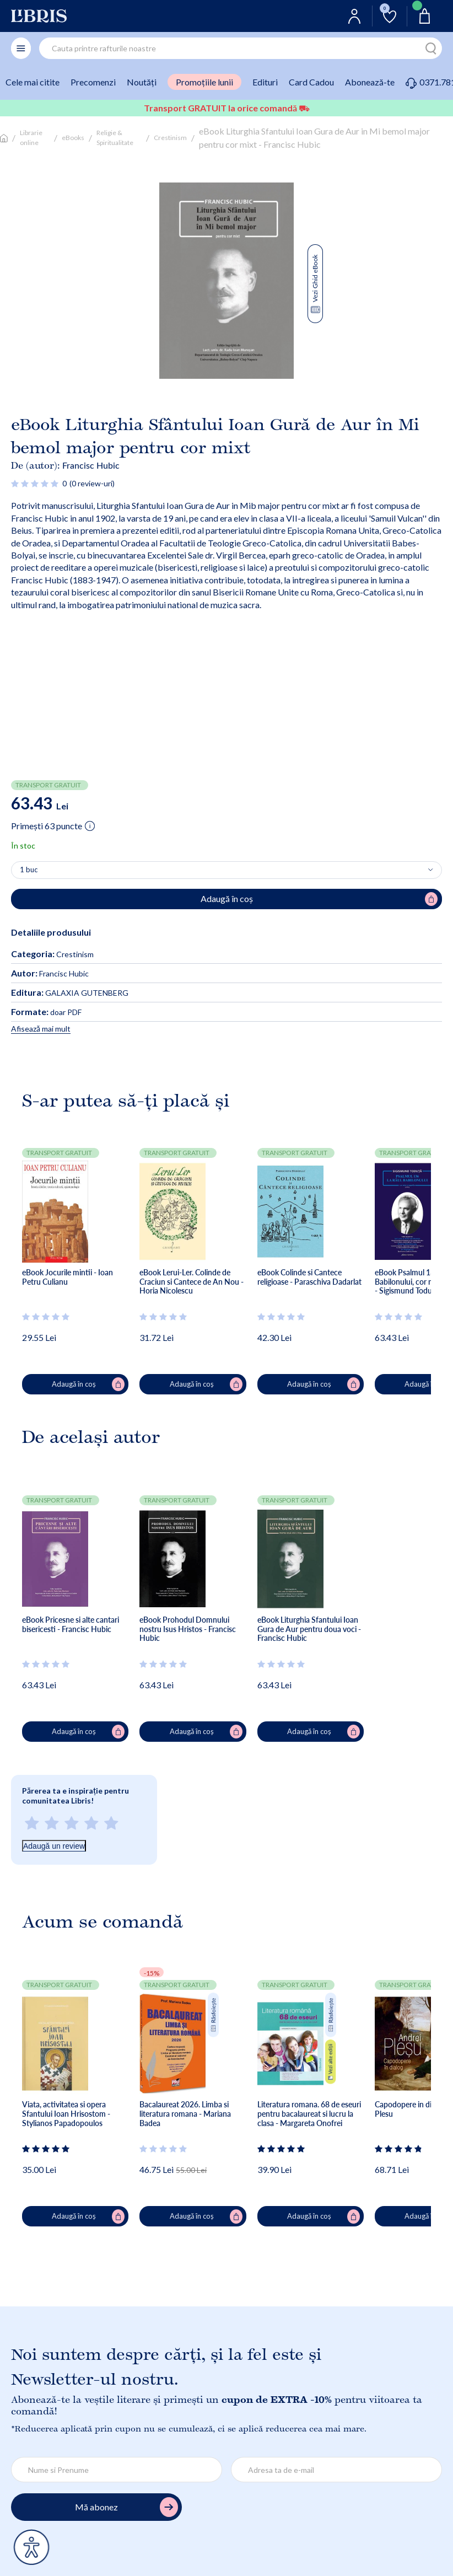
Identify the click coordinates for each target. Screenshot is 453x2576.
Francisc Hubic (91, 465)
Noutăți (142, 82)
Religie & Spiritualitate (114, 137)
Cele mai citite (33, 82)
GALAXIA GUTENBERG (69, 992)
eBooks (73, 137)
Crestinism (170, 137)
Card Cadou (311, 82)
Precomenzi (93, 82)
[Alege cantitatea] (226, 870)
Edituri (265, 82)
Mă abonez (126, 2507)
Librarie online (31, 137)
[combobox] (240, 48)
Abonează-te (370, 82)
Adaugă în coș (88, 1384)
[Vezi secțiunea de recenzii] (35, 483)
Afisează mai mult (41, 1028)
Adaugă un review (54, 1846)
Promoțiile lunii (204, 82)
